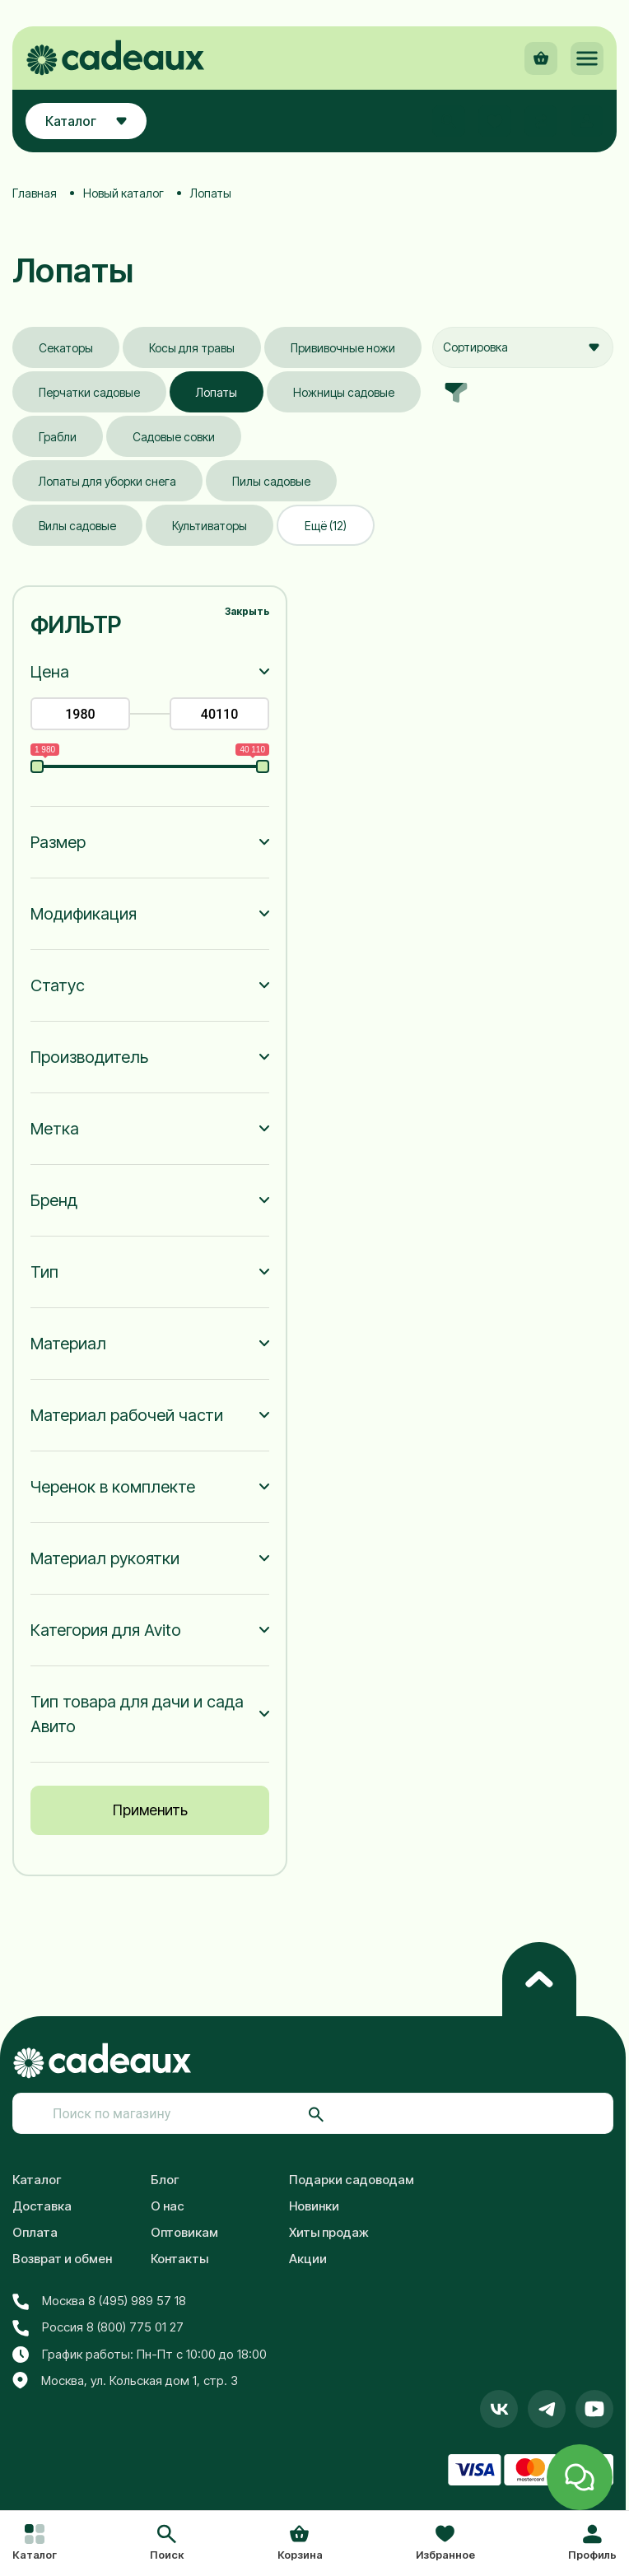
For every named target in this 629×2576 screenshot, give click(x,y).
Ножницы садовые (343, 392)
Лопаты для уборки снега (107, 481)
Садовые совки (174, 437)
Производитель (89, 1057)
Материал (68, 1343)
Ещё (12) (326, 526)
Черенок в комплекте (112, 1487)
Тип (44, 1272)
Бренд (53, 1200)
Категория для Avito (105, 1630)
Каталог (37, 2179)
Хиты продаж (329, 2232)
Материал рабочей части (126, 1415)
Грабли (58, 437)
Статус (57, 985)
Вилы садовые (77, 526)
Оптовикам (184, 2232)
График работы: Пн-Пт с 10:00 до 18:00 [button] (139, 2354)
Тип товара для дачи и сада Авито (137, 1714)
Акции (308, 2258)
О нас (167, 2206)
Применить (150, 1810)
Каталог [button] (86, 121)
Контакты (179, 2258)
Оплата (35, 2232)
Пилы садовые (271, 481)
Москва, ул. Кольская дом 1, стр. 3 (125, 2381)
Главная (34, 193)
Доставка (42, 2206)
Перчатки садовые (89, 392)
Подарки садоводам (351, 2179)
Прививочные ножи (343, 348)
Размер (58, 842)
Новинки (314, 2206)
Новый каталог (123, 193)
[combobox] (522, 347)
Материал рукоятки (104, 1558)
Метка (54, 1129)
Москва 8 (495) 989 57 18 (99, 2301)
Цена (49, 672)
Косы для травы (192, 348)
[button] (167, 2544)
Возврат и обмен (62, 2258)
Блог (165, 2179)
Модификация (83, 914)
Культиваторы (209, 526)
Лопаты (216, 392)
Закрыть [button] (247, 611)
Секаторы (66, 348)
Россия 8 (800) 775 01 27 (98, 2327)
